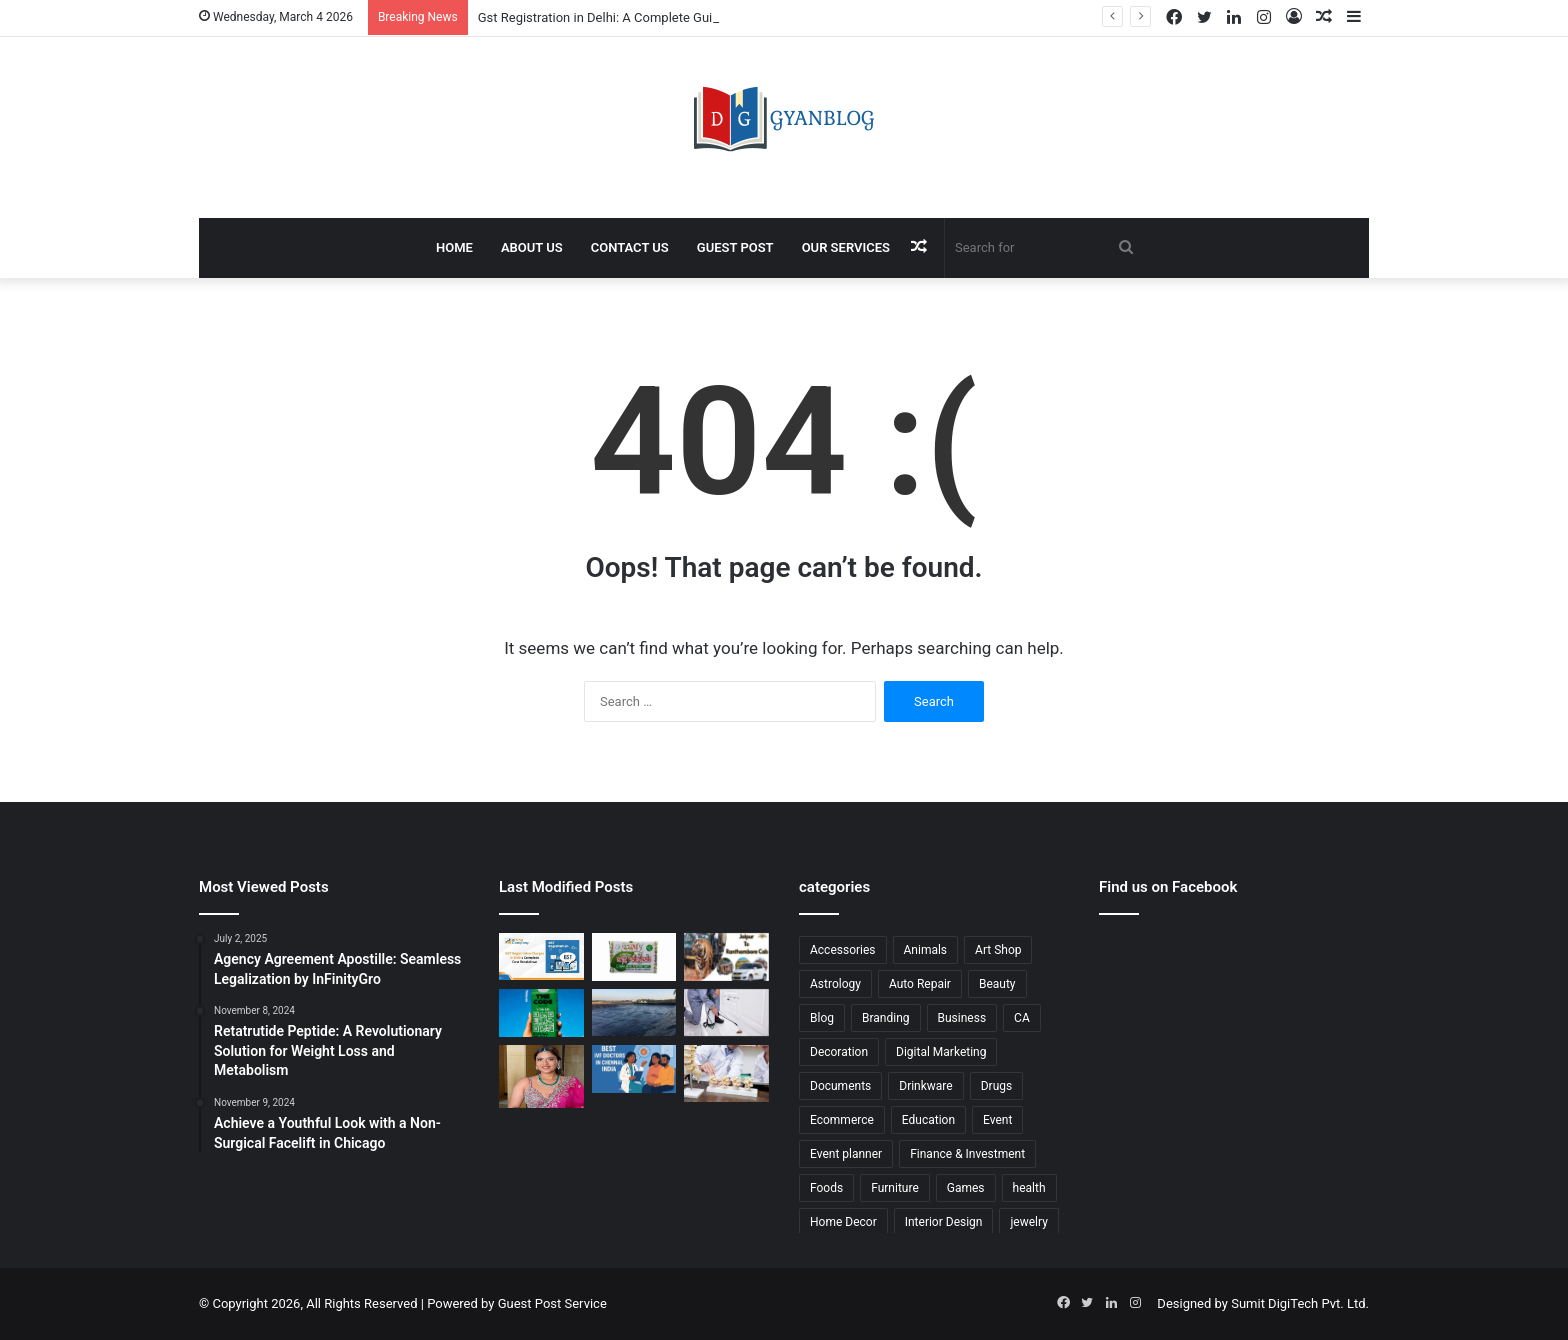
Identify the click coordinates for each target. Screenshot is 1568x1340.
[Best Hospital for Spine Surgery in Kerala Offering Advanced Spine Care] (726, 1073)
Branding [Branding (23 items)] (886, 1018)
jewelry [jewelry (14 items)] (1028, 1222)
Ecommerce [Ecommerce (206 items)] (842, 1120)
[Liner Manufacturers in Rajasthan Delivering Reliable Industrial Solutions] (634, 1013)
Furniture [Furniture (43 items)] (895, 1188)
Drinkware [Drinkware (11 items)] (925, 1086)
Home (454, 247)
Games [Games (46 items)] (966, 1188)
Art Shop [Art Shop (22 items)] (998, 950)
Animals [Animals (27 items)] (926, 950)
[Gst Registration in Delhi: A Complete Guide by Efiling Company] (541, 956)
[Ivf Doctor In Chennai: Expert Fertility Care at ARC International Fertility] (634, 1069)
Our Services (846, 247)
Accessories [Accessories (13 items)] (843, 950)
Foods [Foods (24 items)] (826, 1188)
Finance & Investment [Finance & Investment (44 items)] (967, 1154)
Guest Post (735, 247)
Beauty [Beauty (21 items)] (997, 984)
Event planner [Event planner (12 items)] (846, 1154)
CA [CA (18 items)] (1022, 1018)
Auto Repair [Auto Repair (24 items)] (920, 984)
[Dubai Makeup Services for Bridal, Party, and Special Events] (541, 1076)
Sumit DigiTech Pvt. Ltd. (1300, 1303)
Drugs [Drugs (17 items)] (997, 1086)
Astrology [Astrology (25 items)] (835, 984)
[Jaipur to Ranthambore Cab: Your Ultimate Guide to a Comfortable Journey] (726, 957)
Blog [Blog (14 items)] (822, 1018)
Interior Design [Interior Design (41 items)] (944, 1222)
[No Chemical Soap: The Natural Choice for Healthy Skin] (634, 957)
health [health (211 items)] (1029, 1188)
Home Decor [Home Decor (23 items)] (843, 1222)
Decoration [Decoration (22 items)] (839, 1052)
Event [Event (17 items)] (997, 1120)
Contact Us (630, 247)
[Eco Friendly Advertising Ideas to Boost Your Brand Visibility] (541, 1013)
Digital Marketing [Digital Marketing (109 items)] (941, 1052)
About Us (532, 247)
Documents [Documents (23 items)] (840, 1086)
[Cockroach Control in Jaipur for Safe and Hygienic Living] (726, 1013)
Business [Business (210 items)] (962, 1018)
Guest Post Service (552, 1303)
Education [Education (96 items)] (928, 1120)
